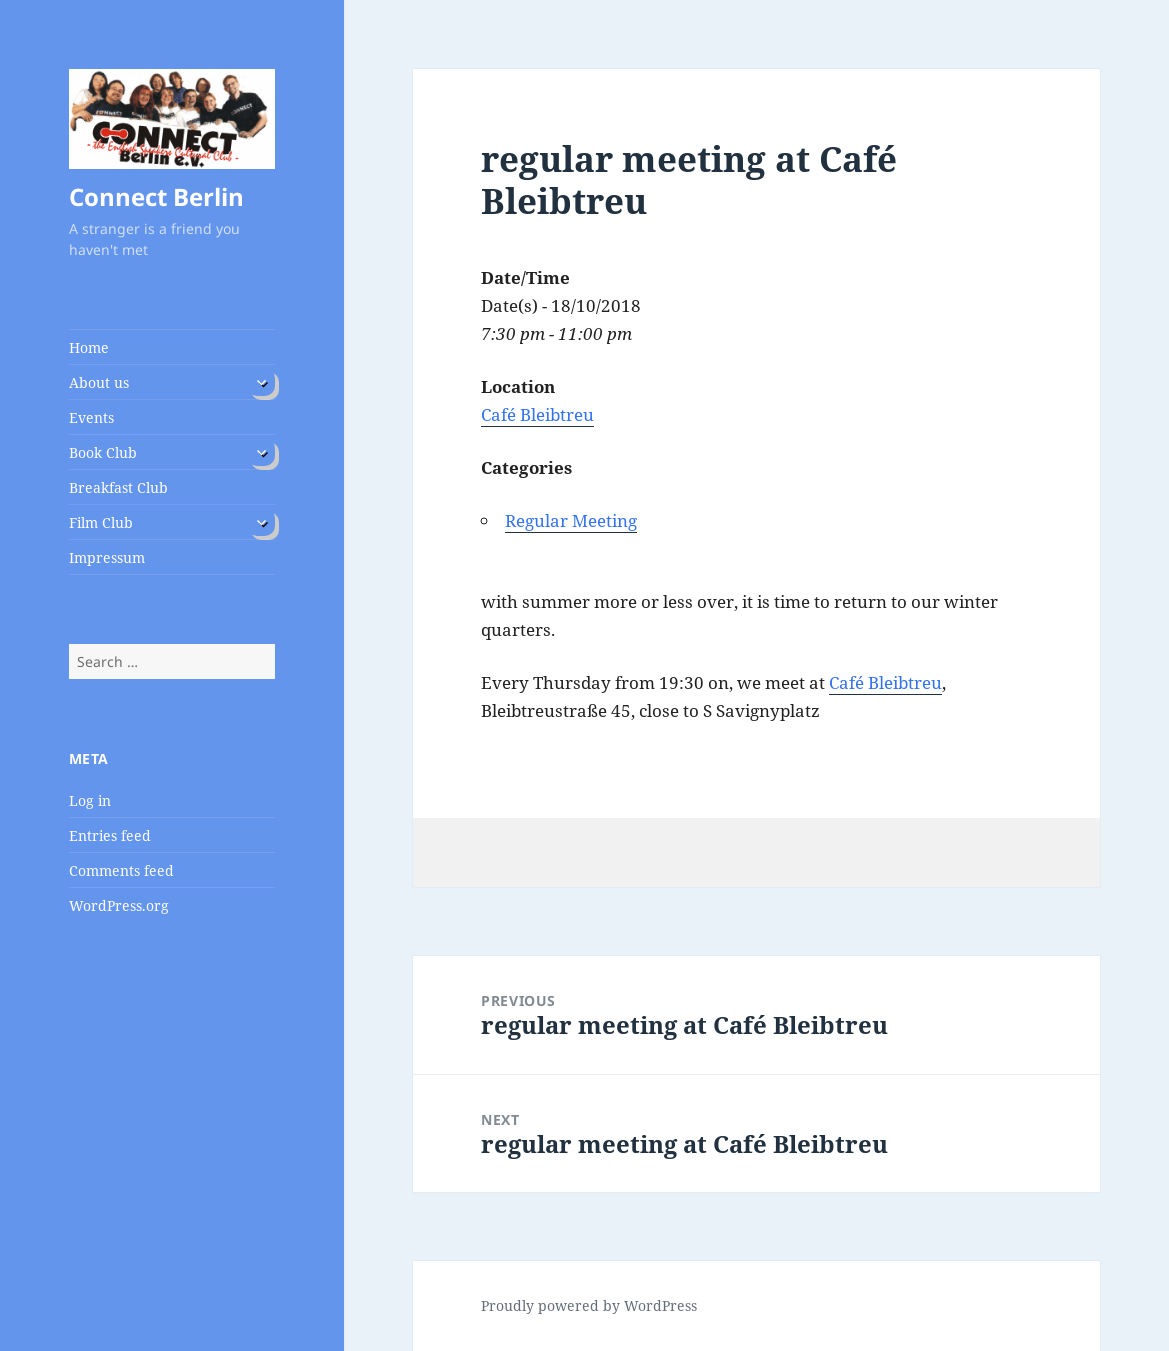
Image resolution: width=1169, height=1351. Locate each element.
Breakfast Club (118, 487)
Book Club (103, 452)
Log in (90, 800)
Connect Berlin (156, 196)
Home (89, 347)
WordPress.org (119, 905)
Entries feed (110, 835)
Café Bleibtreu (537, 414)
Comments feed (121, 870)
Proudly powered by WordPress (589, 1305)
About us (99, 382)
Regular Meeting (571, 520)
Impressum (107, 557)
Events (91, 417)
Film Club (101, 522)
